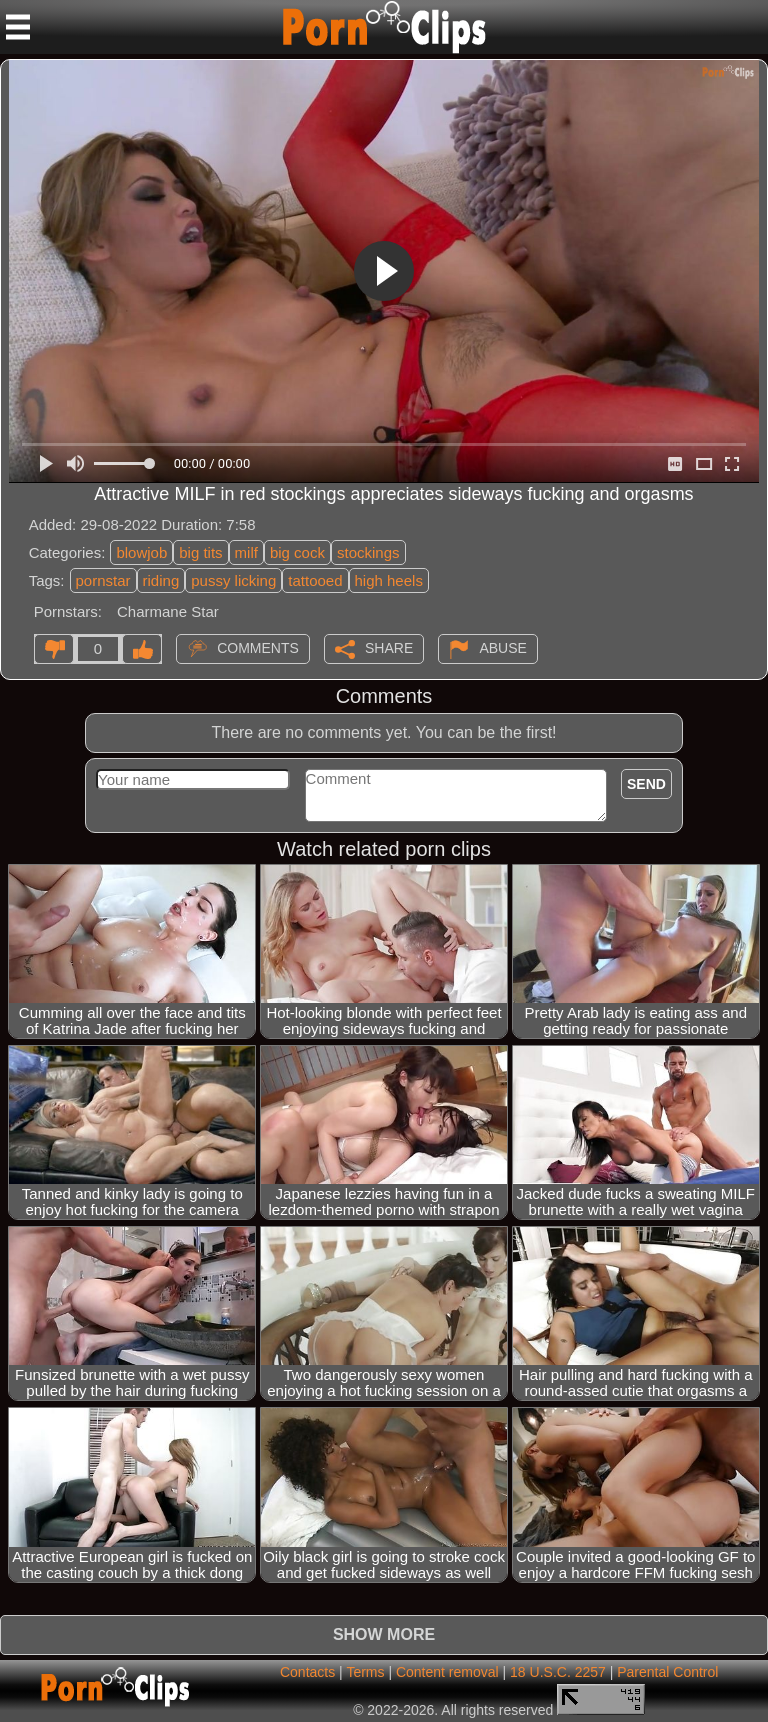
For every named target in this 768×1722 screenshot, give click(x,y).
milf (246, 552)
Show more (384, 1634)
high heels (389, 580)
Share (389, 647)
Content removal (447, 1672)
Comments (258, 647)
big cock (297, 552)
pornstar (103, 580)
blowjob (141, 552)
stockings (368, 552)
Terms (365, 1672)
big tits (200, 552)
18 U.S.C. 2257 (558, 1672)
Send (646, 784)
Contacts (307, 1672)
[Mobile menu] (18, 27)
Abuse (502, 647)
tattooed (315, 580)
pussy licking (233, 580)
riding (161, 580)
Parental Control (667, 1672)
